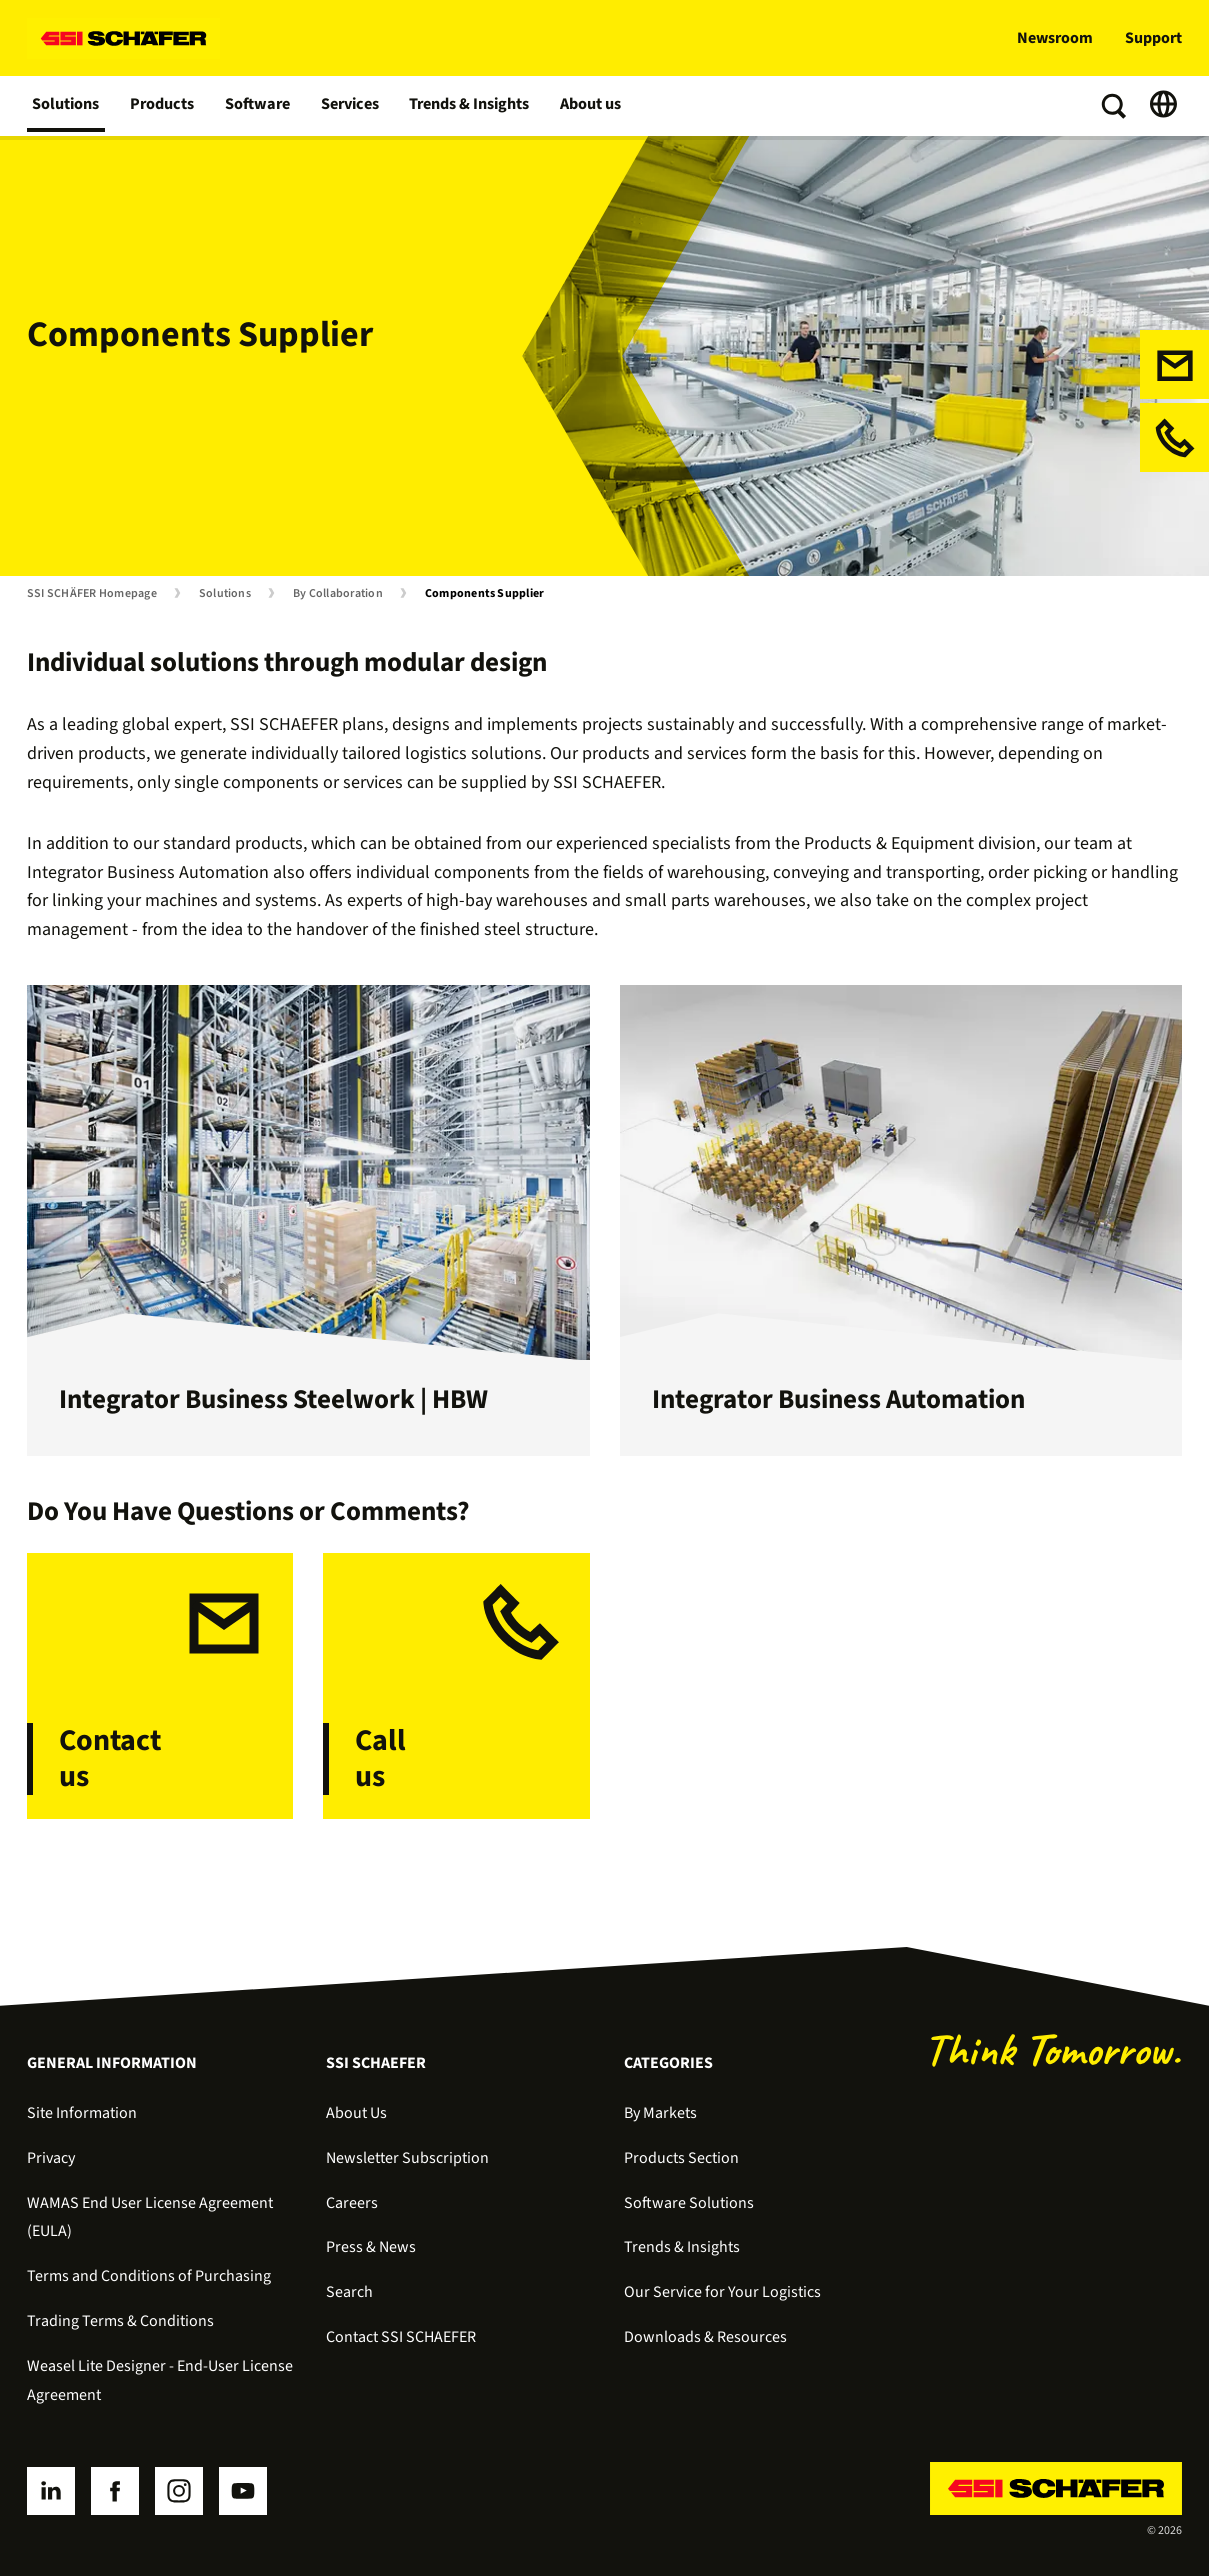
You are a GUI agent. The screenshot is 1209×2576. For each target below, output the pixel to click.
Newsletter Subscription (407, 2158)
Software (258, 106)
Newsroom (1055, 38)
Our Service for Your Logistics (722, 2292)
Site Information (82, 2113)
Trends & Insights (471, 106)
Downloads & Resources (705, 2337)
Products (163, 106)
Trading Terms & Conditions (120, 2321)
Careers (352, 2203)
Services (350, 106)
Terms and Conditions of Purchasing (149, 2276)
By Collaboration (338, 594)
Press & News (371, 2247)
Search (349, 2292)
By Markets (660, 2113)
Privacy (51, 2158)
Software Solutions (689, 2203)
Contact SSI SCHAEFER (401, 2337)
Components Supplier (485, 594)
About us (593, 106)
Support (1153, 38)
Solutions (66, 106)
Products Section (681, 2158)
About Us (356, 2113)
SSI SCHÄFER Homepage (92, 594)
